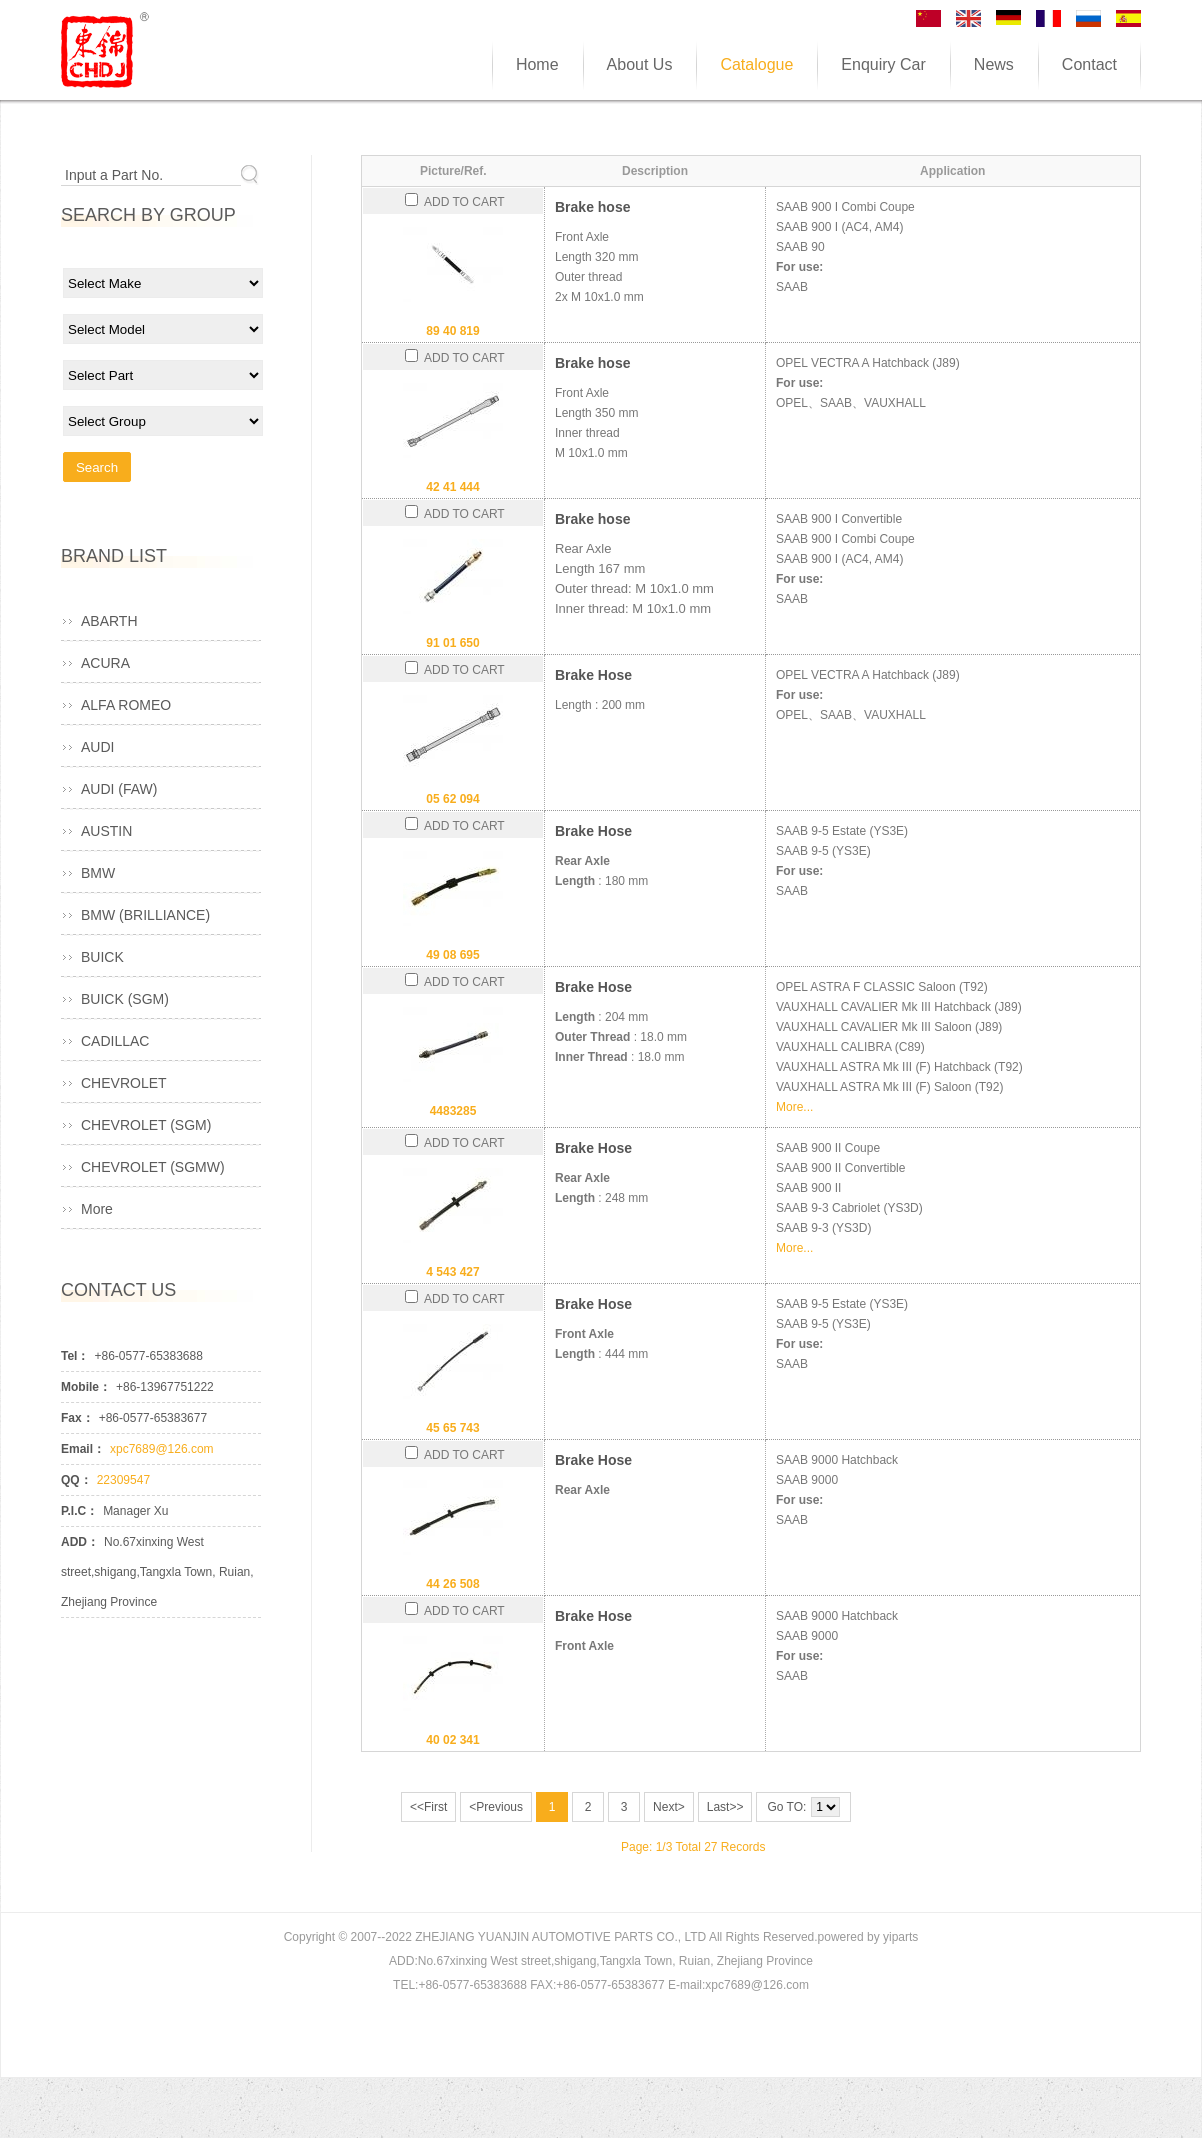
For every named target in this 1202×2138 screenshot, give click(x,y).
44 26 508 (452, 1584)
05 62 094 (452, 799)
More (97, 1209)
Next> (669, 1807)
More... (794, 1107)
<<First (428, 1807)
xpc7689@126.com (162, 1449)
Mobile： (86, 1387)
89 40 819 (452, 331)
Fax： (77, 1418)
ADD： (80, 1542)
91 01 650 (452, 643)
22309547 (123, 1480)
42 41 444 (452, 487)
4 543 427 (452, 1272)
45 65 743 (452, 1428)
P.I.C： (79, 1511)
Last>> (725, 1807)
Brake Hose (593, 675)
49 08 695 (452, 955)
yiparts (900, 1937)
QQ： (76, 1480)
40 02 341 (452, 1740)
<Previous (496, 1807)
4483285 (453, 1111)
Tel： (75, 1356)
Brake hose (592, 207)
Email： (83, 1449)
